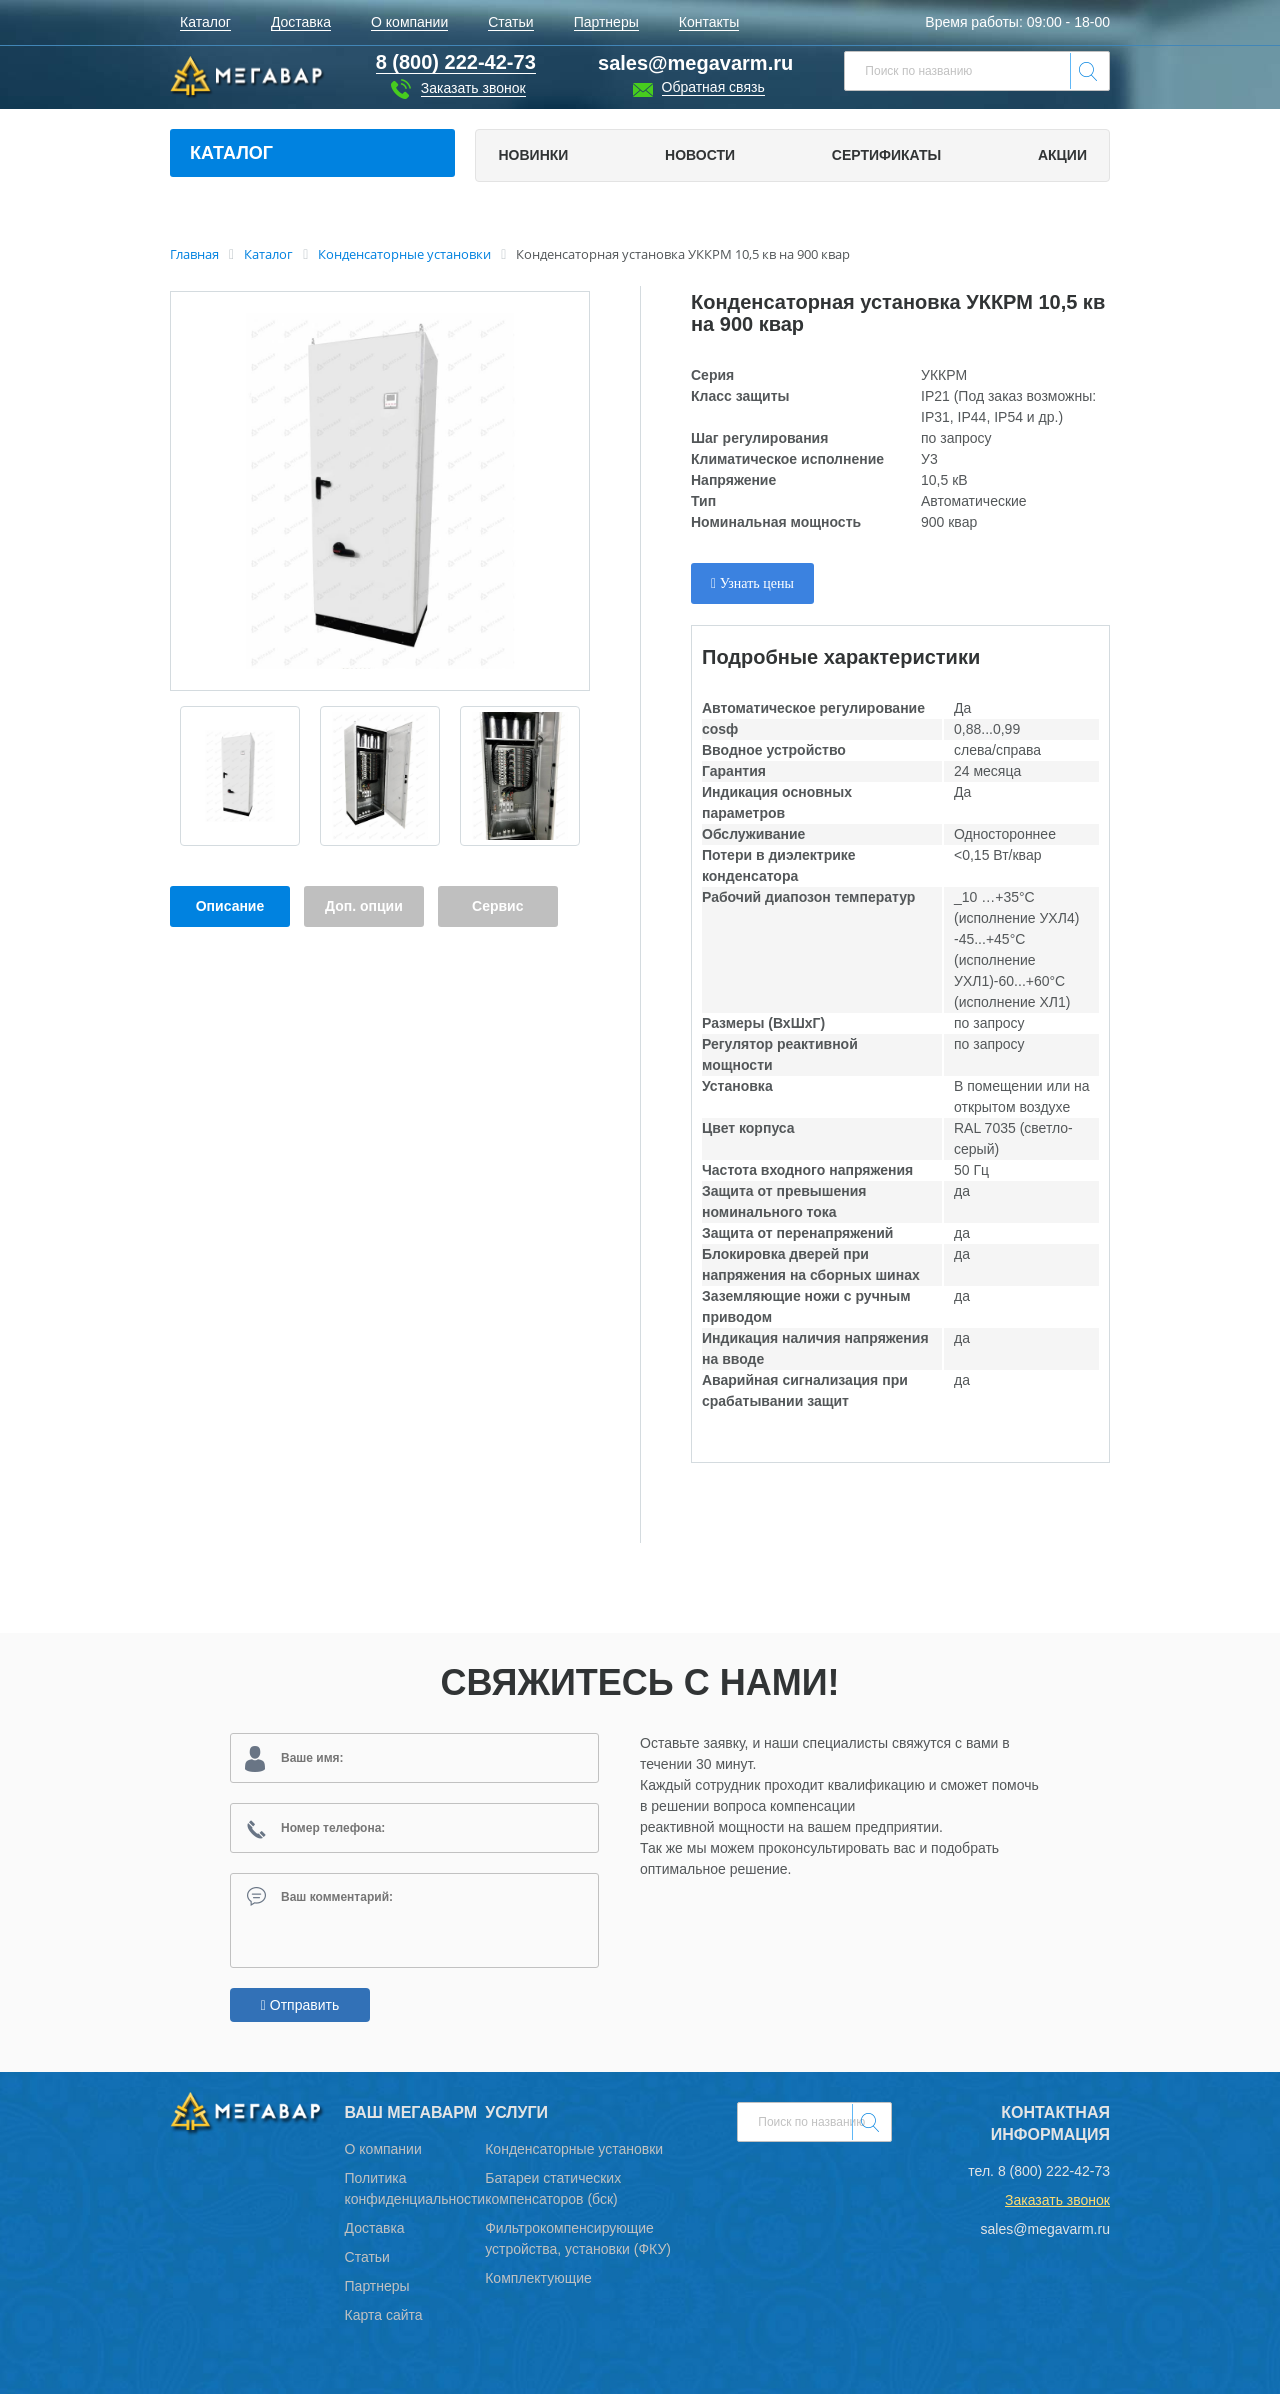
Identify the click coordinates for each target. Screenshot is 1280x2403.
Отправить (300, 2014)
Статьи (367, 2266)
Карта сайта (384, 2324)
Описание (230, 906)
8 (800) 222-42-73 (1054, 2180)
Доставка (375, 2237)
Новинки (533, 155)
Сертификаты (886, 155)
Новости (700, 155)
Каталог (231, 153)
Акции (1062, 155)
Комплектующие (538, 2287)
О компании (383, 2158)
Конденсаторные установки (574, 2158)
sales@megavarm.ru (695, 63)
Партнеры (377, 2295)
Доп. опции (364, 906)
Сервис (497, 906)
